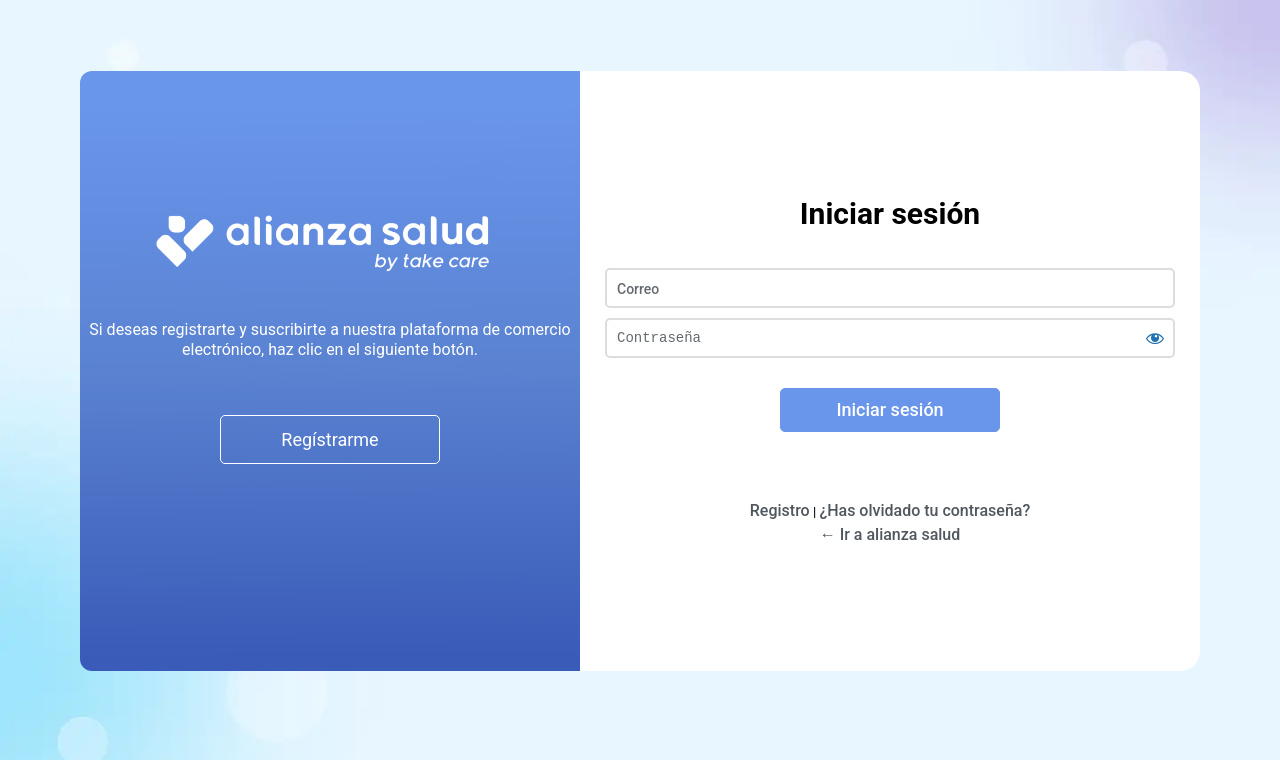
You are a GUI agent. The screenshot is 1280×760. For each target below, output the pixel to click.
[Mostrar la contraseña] (1155, 338)
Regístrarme (329, 439)
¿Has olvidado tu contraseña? (924, 510)
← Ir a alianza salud (890, 534)
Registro (780, 510)
